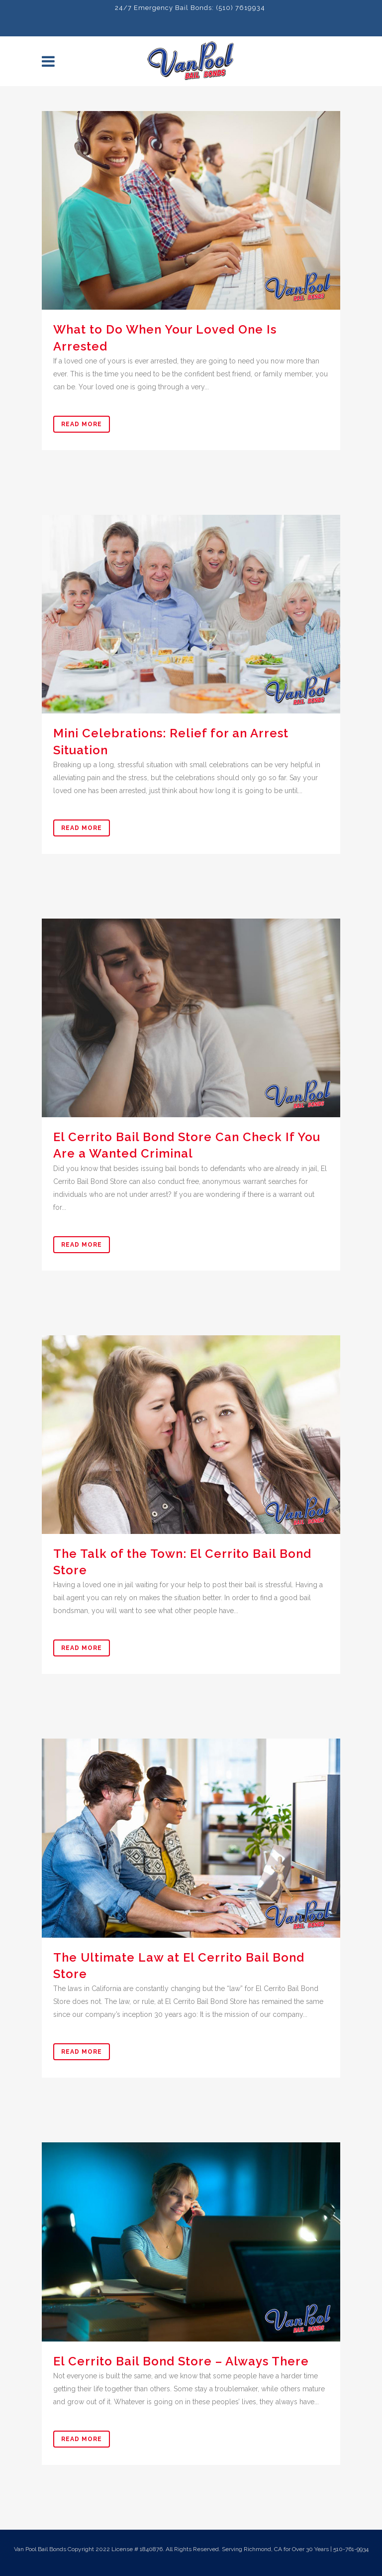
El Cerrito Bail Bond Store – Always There (181, 2361)
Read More (81, 424)
